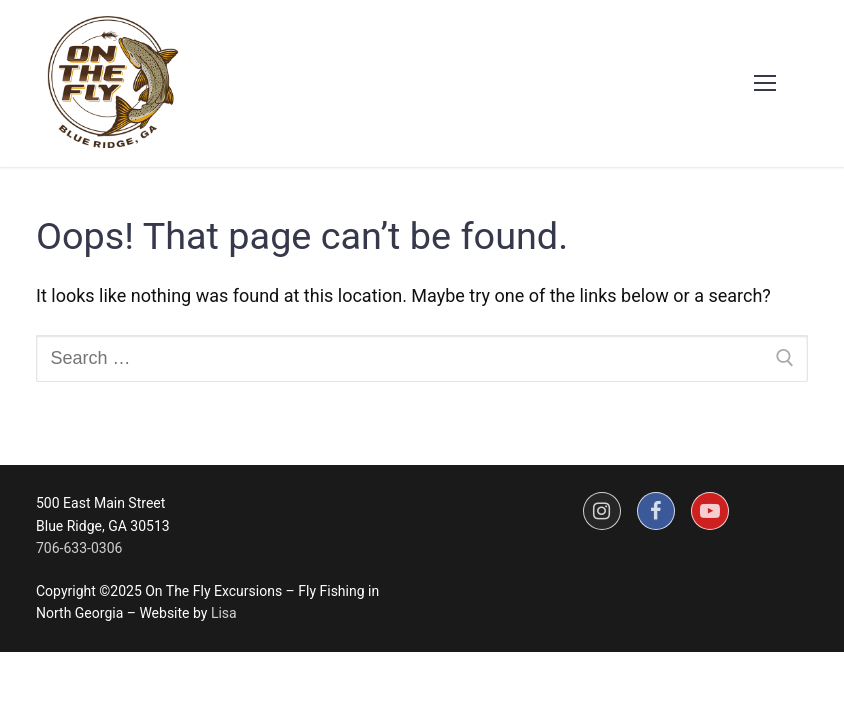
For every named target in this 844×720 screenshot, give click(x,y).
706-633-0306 (79, 548)
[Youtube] (710, 511)
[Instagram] (602, 511)
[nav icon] (764, 83)
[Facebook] (656, 511)
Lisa (224, 613)
